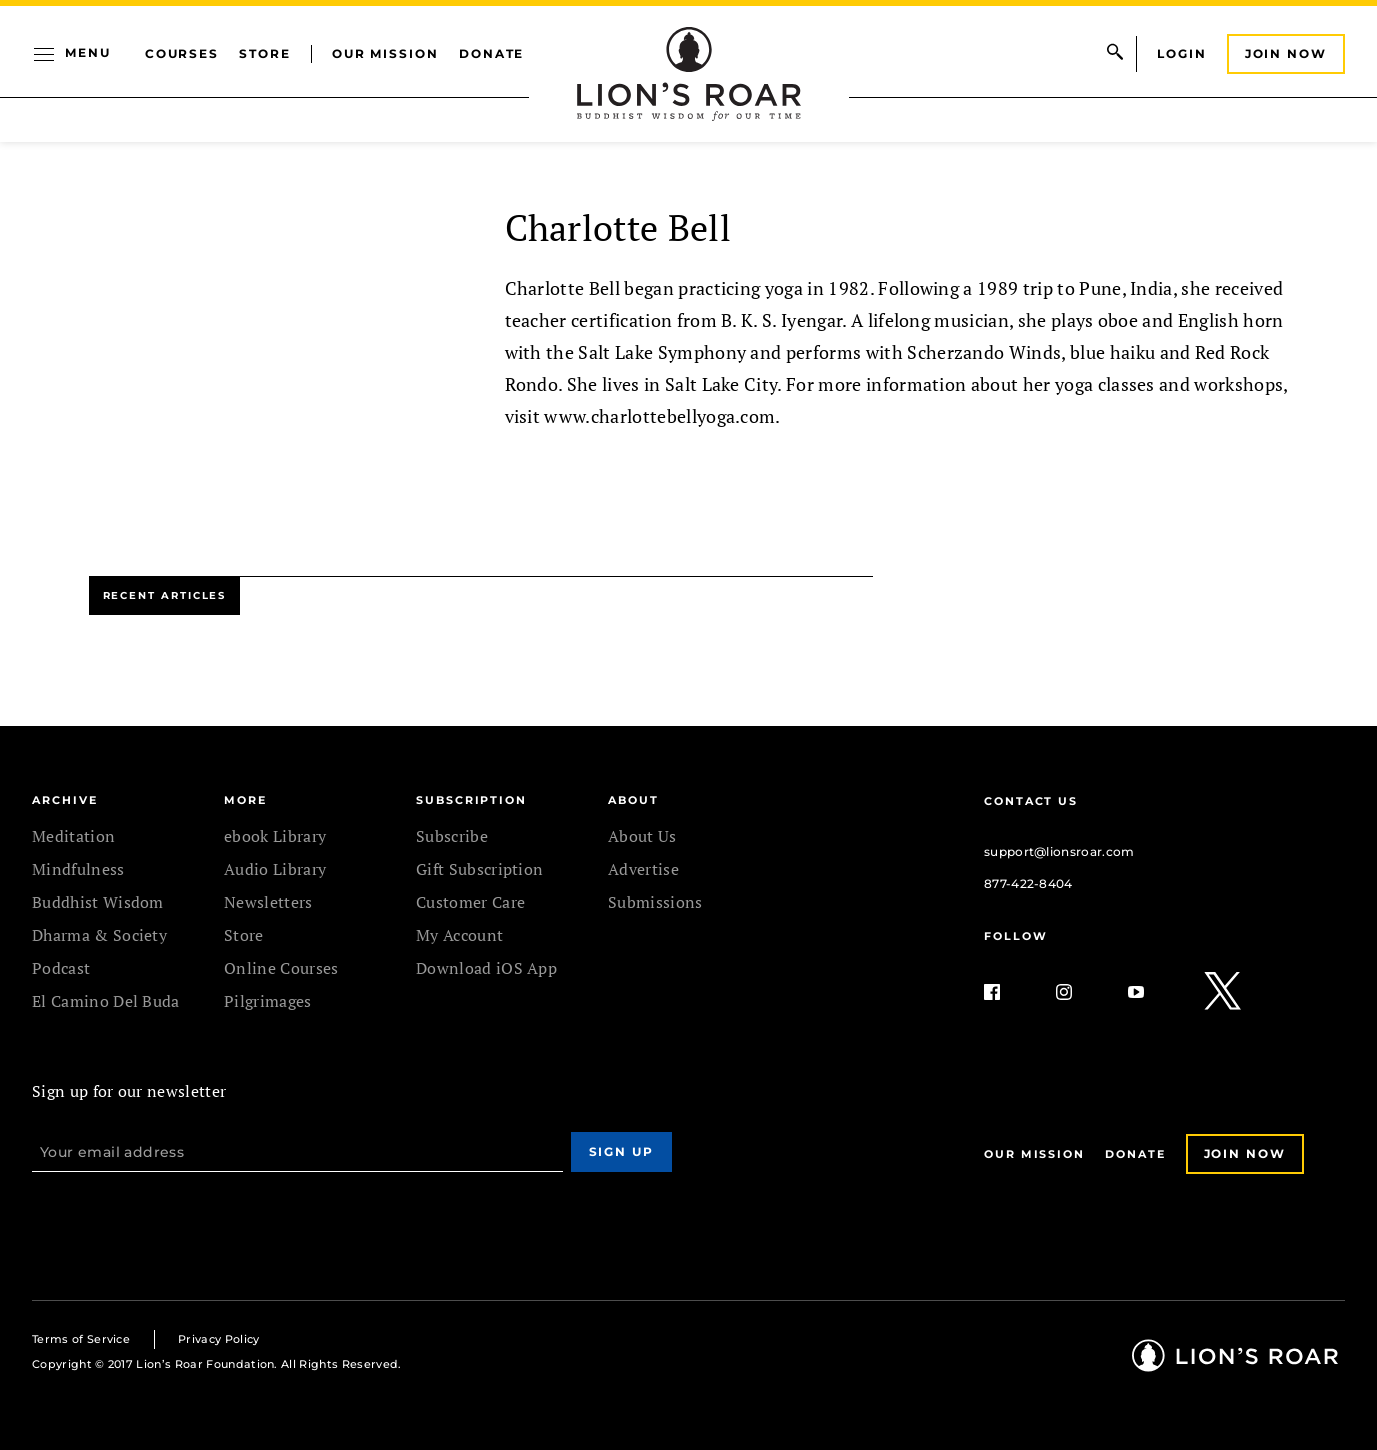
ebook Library (275, 836)
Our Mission (385, 53)
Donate (492, 53)
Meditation (73, 836)
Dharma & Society (99, 935)
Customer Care (470, 902)
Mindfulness (78, 869)
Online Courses (281, 968)
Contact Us (1031, 801)
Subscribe (452, 836)
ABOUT (633, 800)
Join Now (1286, 53)
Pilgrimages (268, 1001)
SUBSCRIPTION (471, 800)
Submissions (655, 902)
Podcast (61, 968)
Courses (182, 53)
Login (1182, 53)
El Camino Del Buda (106, 1001)
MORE (245, 800)
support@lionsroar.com (1059, 851)
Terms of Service (81, 1339)
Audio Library (275, 869)
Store (265, 53)
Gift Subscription (479, 869)
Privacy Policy (218, 1339)
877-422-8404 (1028, 883)
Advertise (643, 869)
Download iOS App (486, 968)
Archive (64, 800)
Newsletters (268, 902)
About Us (642, 836)
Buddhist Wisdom (98, 902)
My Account (459, 935)
